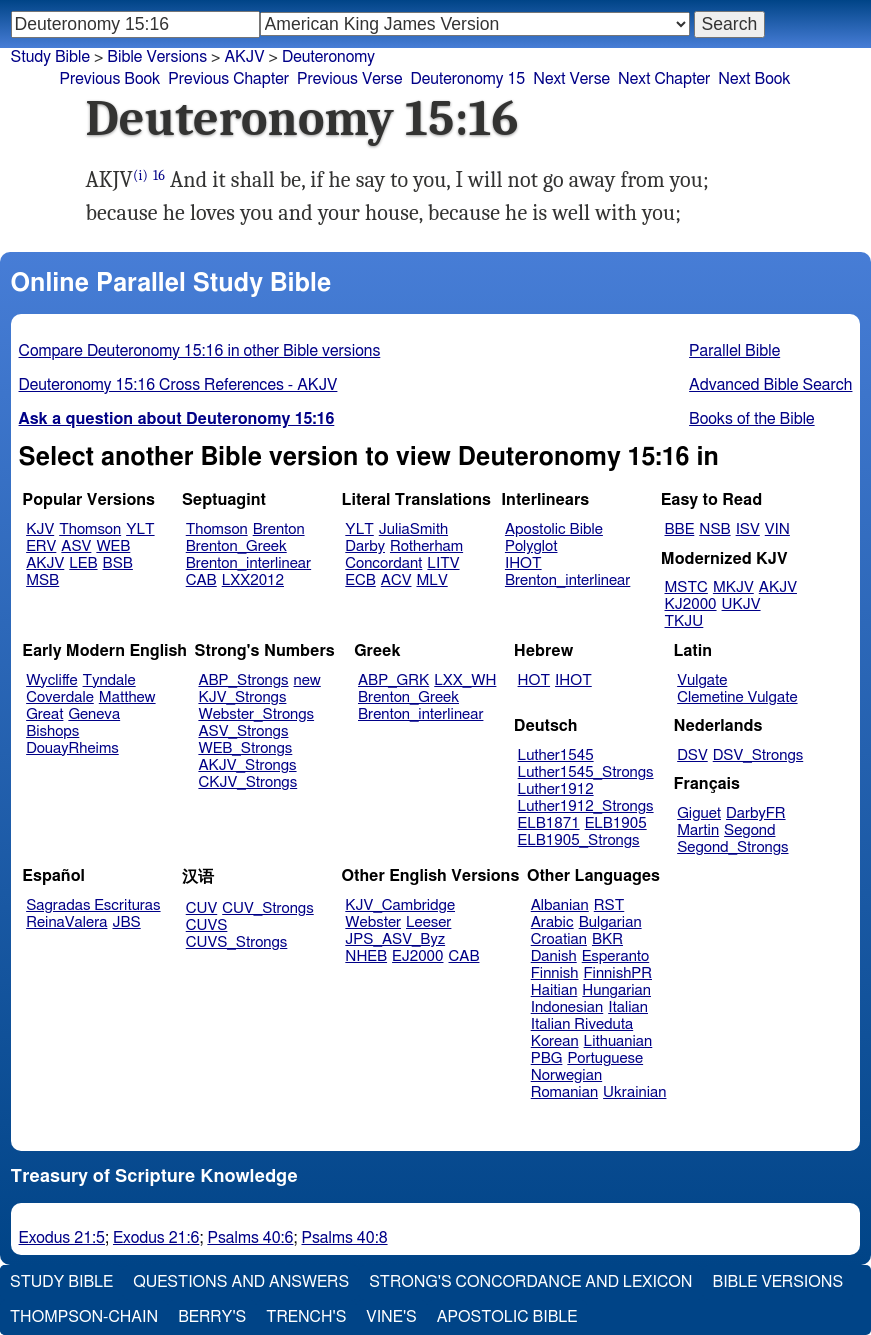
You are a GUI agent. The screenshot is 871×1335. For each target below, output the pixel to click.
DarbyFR (756, 813)
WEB (113, 546)
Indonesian (567, 1007)
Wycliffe (51, 680)
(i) (140, 175)
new (307, 680)
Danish (554, 956)
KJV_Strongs (242, 697)
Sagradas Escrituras (93, 905)
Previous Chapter (228, 79)
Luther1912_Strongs (586, 806)
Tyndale (109, 680)
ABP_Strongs (243, 680)
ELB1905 (616, 823)
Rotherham (426, 546)
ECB (360, 580)
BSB (118, 563)
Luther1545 (556, 755)
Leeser (428, 922)
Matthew (127, 697)
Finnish (555, 973)
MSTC (686, 587)
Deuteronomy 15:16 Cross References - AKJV (178, 385)
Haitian (554, 990)
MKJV (733, 587)
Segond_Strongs (732, 847)
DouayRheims (72, 748)
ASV (76, 546)
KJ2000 (691, 604)
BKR (607, 939)
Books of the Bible (752, 419)
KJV (40, 529)
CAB (201, 580)
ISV (748, 529)
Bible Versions (157, 57)
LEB (83, 563)
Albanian (560, 905)
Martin (698, 830)
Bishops (52, 731)
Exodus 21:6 (156, 1238)
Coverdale (60, 697)
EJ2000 (417, 956)
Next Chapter (664, 79)
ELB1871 (549, 823)
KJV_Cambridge (400, 905)
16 (159, 175)
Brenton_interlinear (248, 563)
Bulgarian (610, 922)
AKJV (45, 563)
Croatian (559, 939)
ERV (41, 546)
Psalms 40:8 (344, 1238)
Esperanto (616, 956)
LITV (443, 563)
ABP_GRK (393, 680)
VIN (777, 529)
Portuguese (605, 1058)
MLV (431, 580)
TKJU (684, 621)
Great (44, 714)
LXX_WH (465, 680)
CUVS (207, 925)
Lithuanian (618, 1041)
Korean (555, 1041)
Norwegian (566, 1075)
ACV (396, 580)
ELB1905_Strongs (579, 840)
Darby (365, 546)
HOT (534, 680)
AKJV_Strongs (247, 765)
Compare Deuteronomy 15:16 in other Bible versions (200, 351)
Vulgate (702, 680)
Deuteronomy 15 (467, 79)
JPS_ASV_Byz (395, 939)
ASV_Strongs (243, 731)
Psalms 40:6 (250, 1238)
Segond (749, 830)
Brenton (279, 529)
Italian (628, 1007)
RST (609, 905)
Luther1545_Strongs (586, 772)
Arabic (552, 922)
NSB (714, 529)
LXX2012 (253, 580)
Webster (373, 922)
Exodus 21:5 (62, 1238)
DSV (692, 755)
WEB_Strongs (245, 748)
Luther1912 (556, 789)
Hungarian (616, 990)
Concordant (383, 563)
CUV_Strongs (267, 908)
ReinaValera (66, 922)
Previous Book (110, 79)
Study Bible (50, 57)
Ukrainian (634, 1092)
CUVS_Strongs (237, 942)
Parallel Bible (734, 351)
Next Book (754, 79)
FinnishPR (618, 973)
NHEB (366, 956)
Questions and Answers (241, 1282)
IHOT (523, 563)
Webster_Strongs (256, 714)
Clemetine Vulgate (737, 697)
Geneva (94, 714)
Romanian (564, 1092)
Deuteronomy (328, 57)
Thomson (90, 529)
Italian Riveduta (582, 1024)
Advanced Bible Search (770, 385)
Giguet (699, 813)
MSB (42, 580)
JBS (126, 922)
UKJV (741, 604)
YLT (140, 529)
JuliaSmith (413, 529)
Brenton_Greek (236, 546)
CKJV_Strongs (247, 782)
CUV (202, 908)
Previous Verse (349, 79)
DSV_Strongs (758, 755)
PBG (547, 1058)
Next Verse (571, 79)
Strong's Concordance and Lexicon (530, 1282)
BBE (680, 529)
